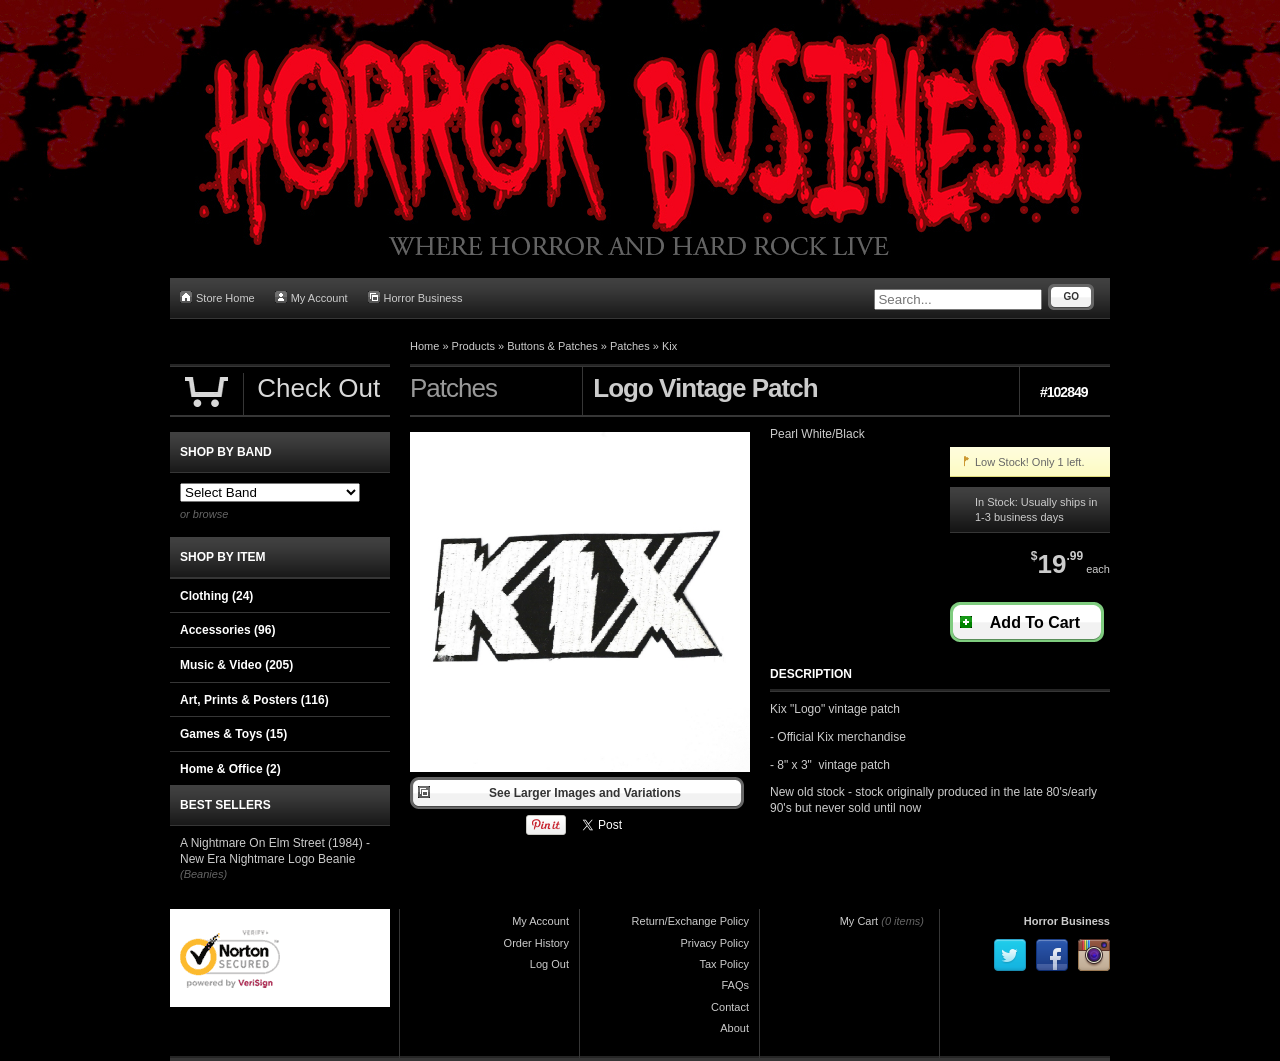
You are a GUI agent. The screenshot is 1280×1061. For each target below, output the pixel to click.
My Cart (859, 921)
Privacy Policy (715, 943)
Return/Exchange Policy (690, 921)
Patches (630, 346)
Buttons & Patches (552, 346)
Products (473, 346)
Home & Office (230, 769)
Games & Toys (233, 734)
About (734, 1028)
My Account (311, 297)
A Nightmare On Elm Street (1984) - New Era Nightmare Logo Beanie (275, 851)
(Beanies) (203, 874)
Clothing (216, 596)
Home (424, 346)
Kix (669, 346)
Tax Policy (724, 964)
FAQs (735, 985)
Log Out (549, 964)
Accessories (227, 630)
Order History (536, 943)
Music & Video (236, 665)
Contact (730, 1007)
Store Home (217, 297)
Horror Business (415, 297)
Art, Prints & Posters (254, 700)
